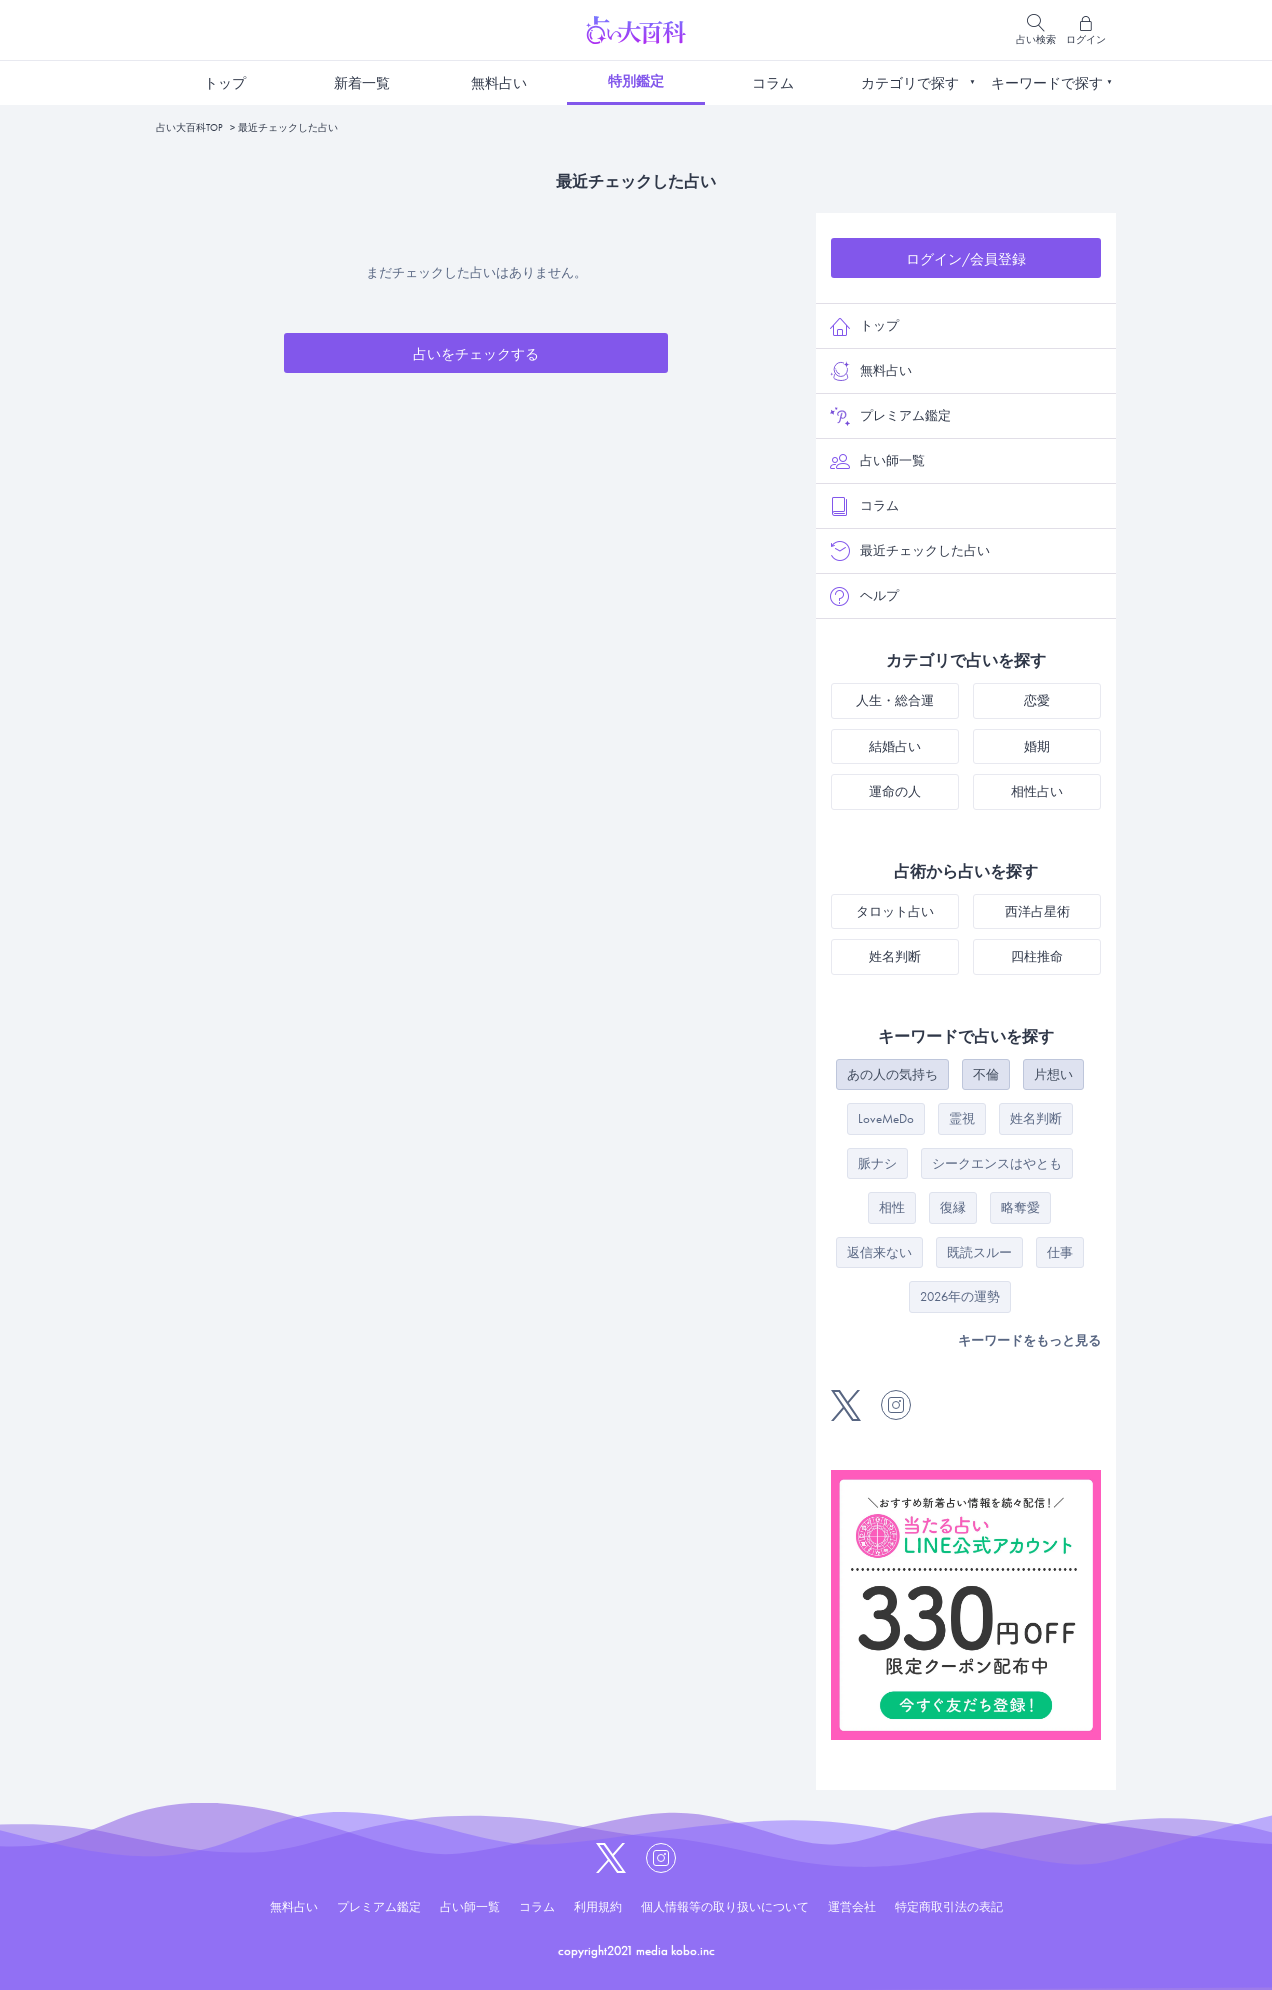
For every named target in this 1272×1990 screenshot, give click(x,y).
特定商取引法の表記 (949, 1907)
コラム (773, 83)
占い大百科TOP (189, 127)
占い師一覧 (877, 461)
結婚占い (895, 746)
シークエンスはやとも (997, 1163)
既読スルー (979, 1252)
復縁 (953, 1207)
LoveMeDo (886, 1118)
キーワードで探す (1047, 83)
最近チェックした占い (910, 551)
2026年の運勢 (960, 1296)
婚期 (1037, 746)
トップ (225, 83)
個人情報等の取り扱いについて (725, 1907)
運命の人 (895, 791)
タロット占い (895, 911)
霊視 (962, 1118)
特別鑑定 (636, 81)
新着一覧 (362, 83)
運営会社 (852, 1907)
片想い (1053, 1074)
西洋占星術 (1037, 911)
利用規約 (598, 1907)
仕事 (1060, 1252)
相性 (892, 1207)
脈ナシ (877, 1163)
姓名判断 (895, 956)
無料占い (499, 83)
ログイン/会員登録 (966, 259)
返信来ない (879, 1252)
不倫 (986, 1074)
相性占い (1037, 791)
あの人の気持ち (892, 1074)
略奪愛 (1020, 1207)
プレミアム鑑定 (890, 416)
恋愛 (1037, 700)
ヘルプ (864, 596)
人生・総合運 (895, 700)
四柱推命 (1037, 956)
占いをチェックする (476, 354)
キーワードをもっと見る (1029, 1340)
